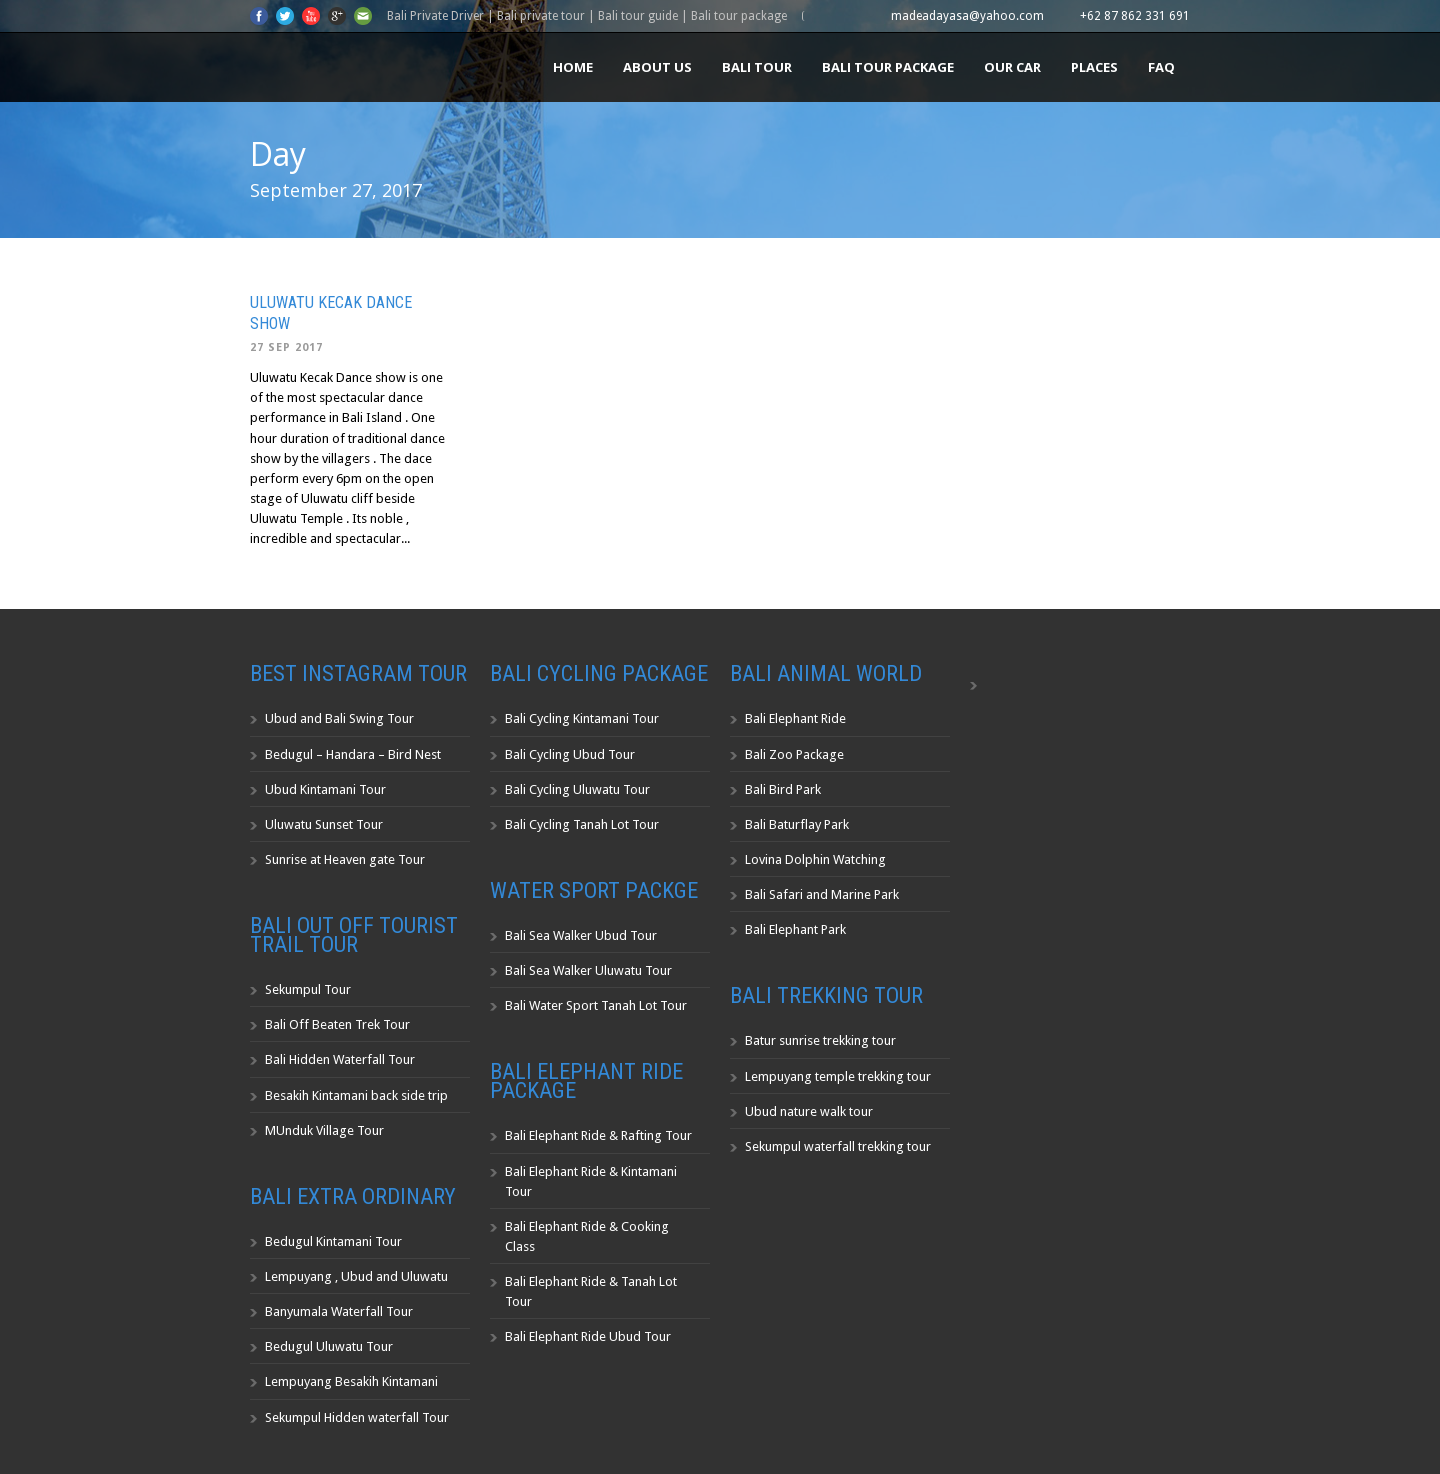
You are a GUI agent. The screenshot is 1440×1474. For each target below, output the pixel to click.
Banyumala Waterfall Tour (339, 1311)
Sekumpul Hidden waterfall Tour (357, 1417)
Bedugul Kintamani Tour (333, 1241)
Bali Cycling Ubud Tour (570, 754)
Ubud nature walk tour (809, 1111)
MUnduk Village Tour (324, 1130)
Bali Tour (757, 67)
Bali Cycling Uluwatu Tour (577, 789)
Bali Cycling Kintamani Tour (582, 718)
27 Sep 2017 (286, 347)
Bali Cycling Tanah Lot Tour (582, 824)
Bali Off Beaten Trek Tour (337, 1024)
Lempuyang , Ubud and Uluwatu (356, 1276)
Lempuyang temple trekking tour (838, 1076)
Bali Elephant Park (795, 929)
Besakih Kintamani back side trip (356, 1095)
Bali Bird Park (783, 789)
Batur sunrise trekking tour (820, 1040)
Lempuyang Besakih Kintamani (351, 1381)
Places (1094, 67)
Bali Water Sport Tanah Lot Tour (596, 1005)
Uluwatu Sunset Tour (324, 824)
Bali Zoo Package (794, 754)
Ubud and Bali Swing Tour (339, 718)
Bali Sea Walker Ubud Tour (581, 935)
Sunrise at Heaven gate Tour (345, 859)
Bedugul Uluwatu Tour (329, 1346)
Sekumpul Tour (308, 989)
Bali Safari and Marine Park (822, 894)
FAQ (1161, 67)
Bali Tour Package (888, 67)
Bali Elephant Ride (795, 718)
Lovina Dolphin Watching (815, 859)
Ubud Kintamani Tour (325, 789)
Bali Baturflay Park (797, 824)
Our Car (1012, 67)
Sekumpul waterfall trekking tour (838, 1146)
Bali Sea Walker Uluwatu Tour (588, 970)
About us (657, 67)
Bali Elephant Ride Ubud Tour (588, 1336)
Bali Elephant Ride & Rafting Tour (598, 1135)
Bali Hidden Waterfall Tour (340, 1059)
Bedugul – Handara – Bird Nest (353, 754)
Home (573, 67)
